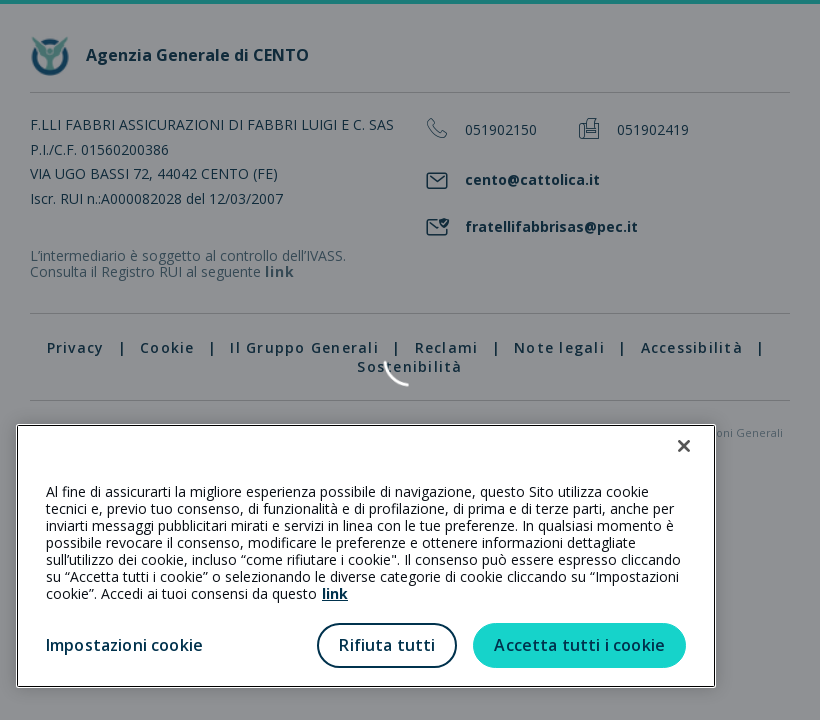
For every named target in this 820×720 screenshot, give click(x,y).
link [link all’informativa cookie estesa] (335, 593)
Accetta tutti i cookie (579, 645)
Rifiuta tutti (387, 645)
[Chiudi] (684, 446)
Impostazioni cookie (124, 645)
